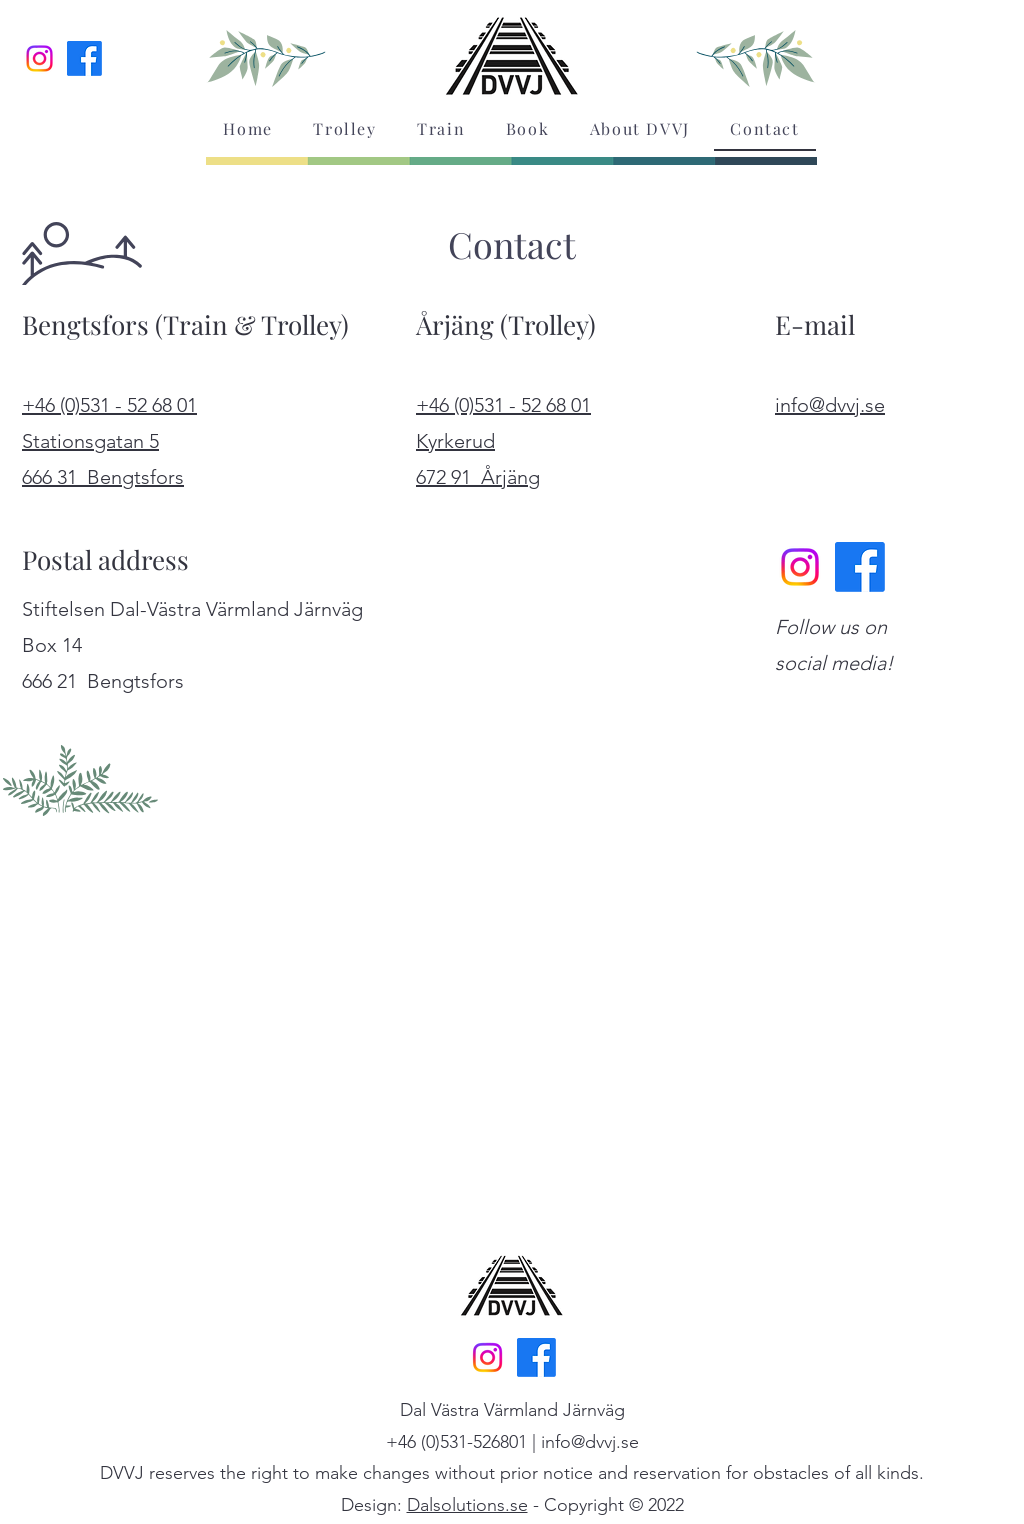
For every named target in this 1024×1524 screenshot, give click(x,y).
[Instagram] (39, 58)
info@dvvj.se (590, 1442)
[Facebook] (84, 58)
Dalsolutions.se (467, 1505)
